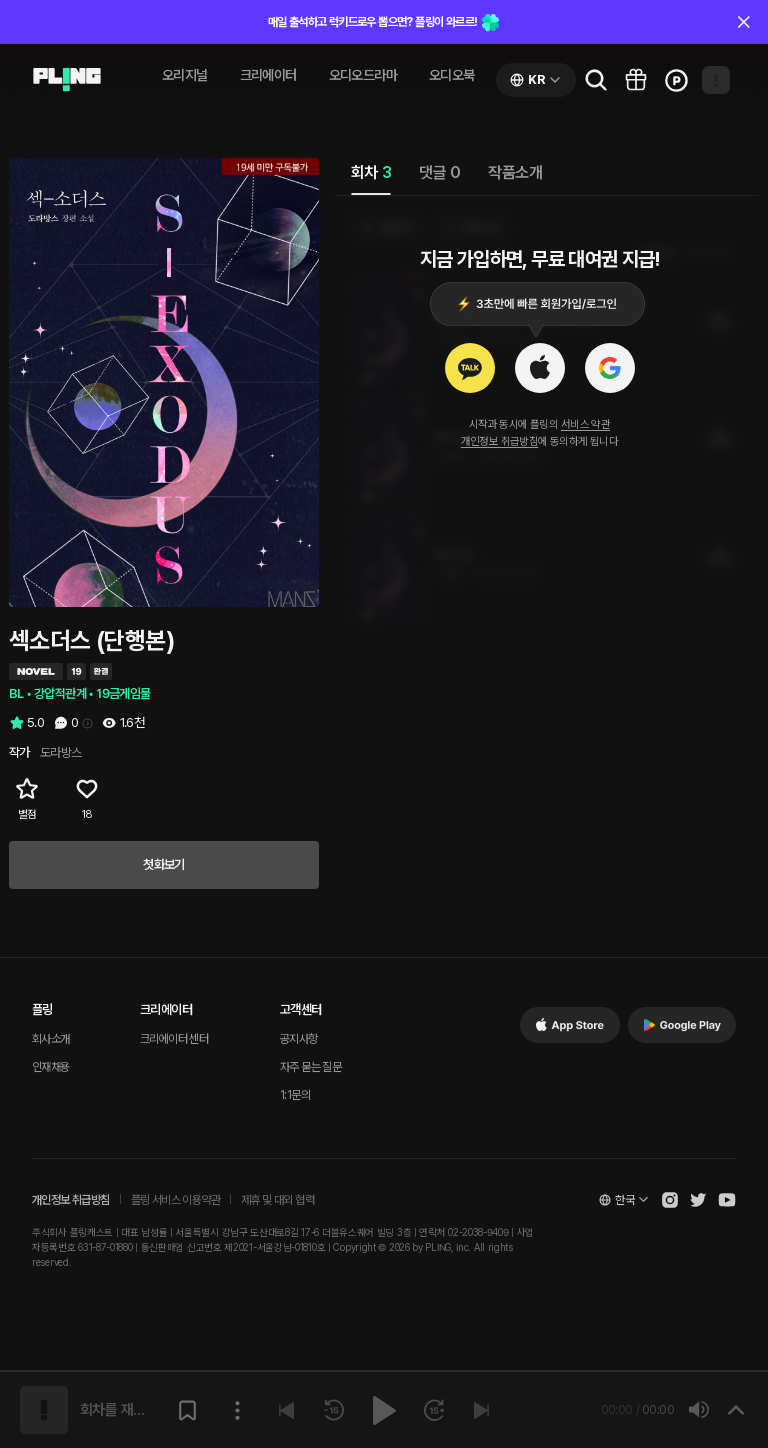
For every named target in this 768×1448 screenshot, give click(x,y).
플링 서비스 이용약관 (175, 1200)
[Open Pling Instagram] (670, 1200)
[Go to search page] (596, 80)
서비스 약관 (585, 424)
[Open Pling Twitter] (698, 1200)
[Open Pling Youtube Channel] (727, 1200)
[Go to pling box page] (636, 80)
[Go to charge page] (676, 80)
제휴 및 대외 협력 (277, 1200)
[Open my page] (716, 80)
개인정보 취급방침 (500, 441)
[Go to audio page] (67, 80)
